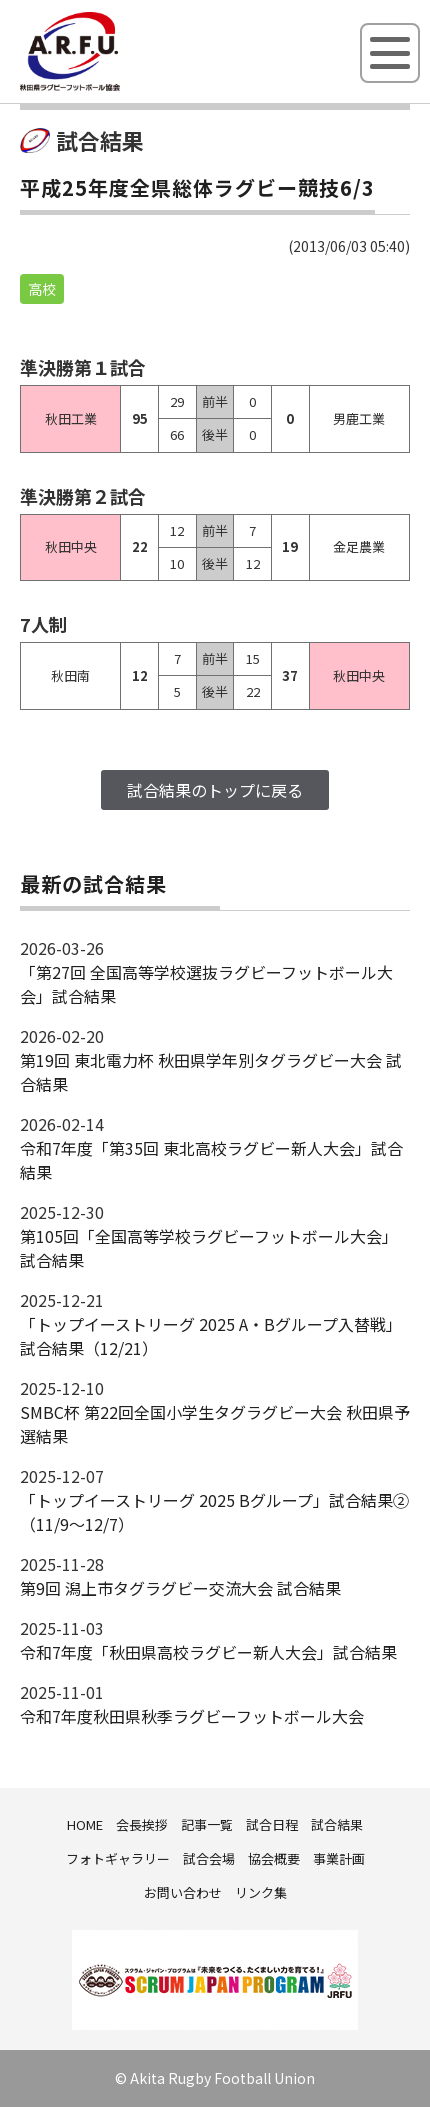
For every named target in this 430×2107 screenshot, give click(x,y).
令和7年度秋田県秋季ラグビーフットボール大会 (192, 1716)
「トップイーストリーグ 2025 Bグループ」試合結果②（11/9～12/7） (214, 1512)
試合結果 (337, 1824)
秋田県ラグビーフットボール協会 (115, 87)
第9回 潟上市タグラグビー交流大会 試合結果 (180, 1588)
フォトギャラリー (118, 1858)
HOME (85, 1824)
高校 (42, 289)
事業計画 (339, 1858)
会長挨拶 (142, 1824)
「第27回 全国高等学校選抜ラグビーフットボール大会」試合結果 (206, 984)
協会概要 (274, 1858)
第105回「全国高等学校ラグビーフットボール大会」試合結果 (209, 1248)
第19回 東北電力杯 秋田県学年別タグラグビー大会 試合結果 (211, 1072)
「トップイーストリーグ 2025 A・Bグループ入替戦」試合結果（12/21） (211, 1336)
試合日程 (272, 1824)
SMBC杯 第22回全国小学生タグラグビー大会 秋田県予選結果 (215, 1424)
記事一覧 (207, 1824)
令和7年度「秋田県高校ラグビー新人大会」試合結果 (208, 1652)
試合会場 (209, 1858)
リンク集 (261, 1892)
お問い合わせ (183, 1892)
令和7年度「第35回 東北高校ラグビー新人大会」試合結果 (211, 1160)
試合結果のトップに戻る (215, 790)
